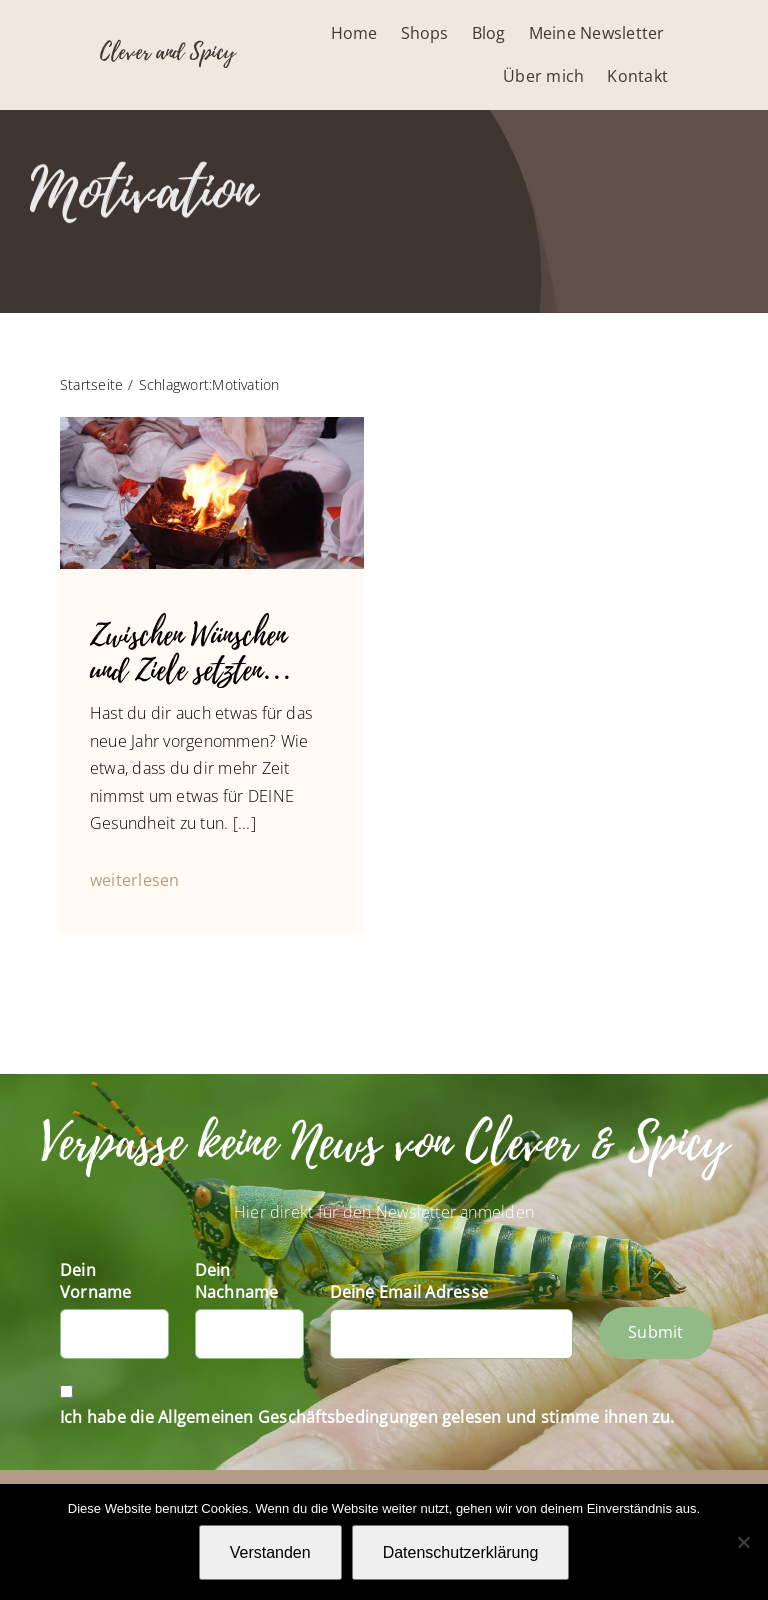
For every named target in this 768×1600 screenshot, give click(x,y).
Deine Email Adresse (409, 1292)
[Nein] (743, 1542)
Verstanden (270, 1552)
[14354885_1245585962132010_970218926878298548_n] (212, 425)
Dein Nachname (237, 1281)
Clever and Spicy (167, 52)
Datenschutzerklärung (461, 1552)
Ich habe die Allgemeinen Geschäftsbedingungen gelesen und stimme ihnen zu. (367, 1417)
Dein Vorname (96, 1281)
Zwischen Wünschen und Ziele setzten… (191, 654)
